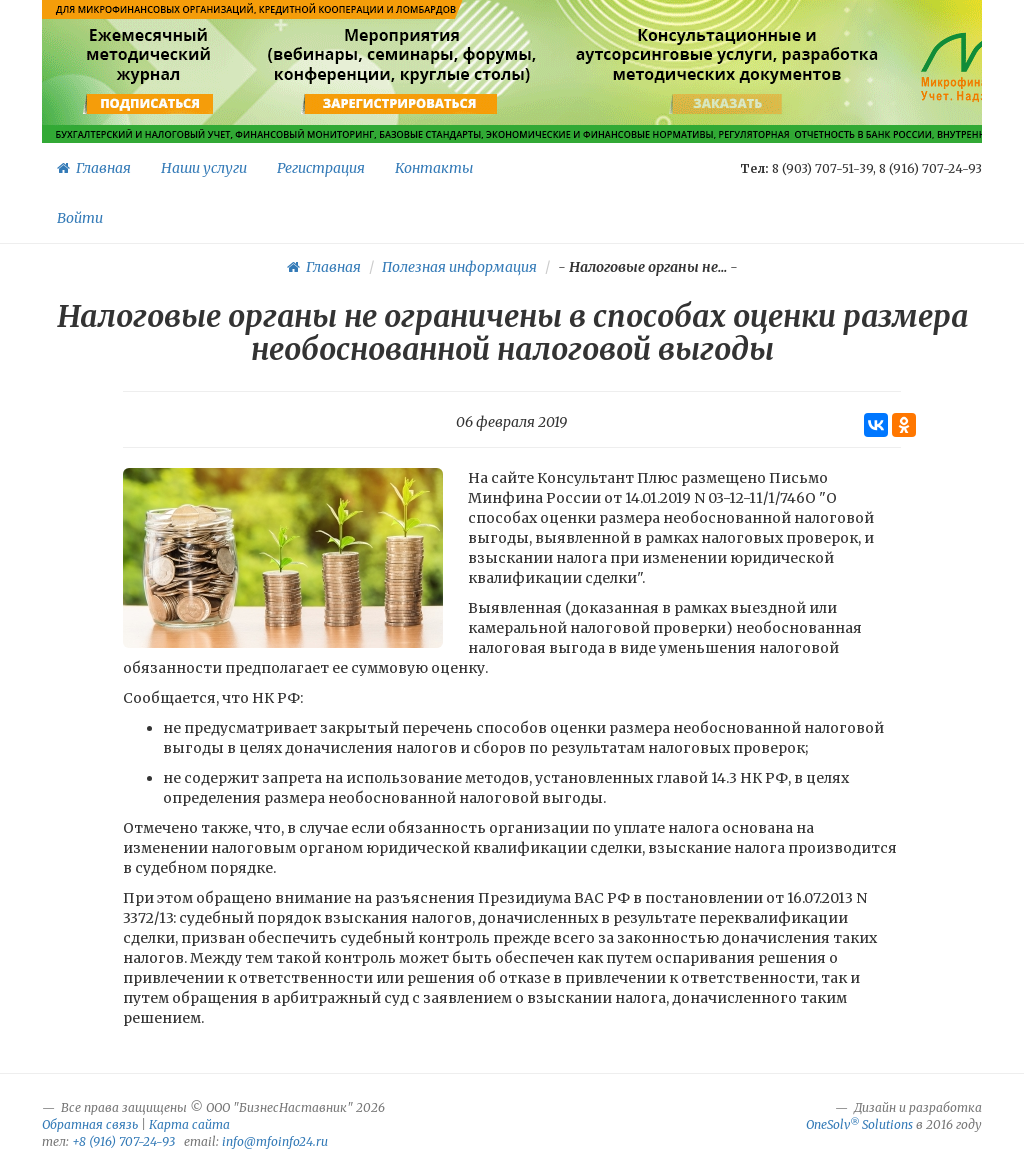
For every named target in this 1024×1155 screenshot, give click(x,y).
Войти (80, 218)
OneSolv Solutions (859, 1124)
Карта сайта (189, 1124)
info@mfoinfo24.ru (275, 1141)
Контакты (434, 168)
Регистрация (321, 168)
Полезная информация (459, 267)
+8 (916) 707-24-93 (123, 1141)
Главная (94, 168)
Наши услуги (204, 168)
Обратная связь (90, 1124)
